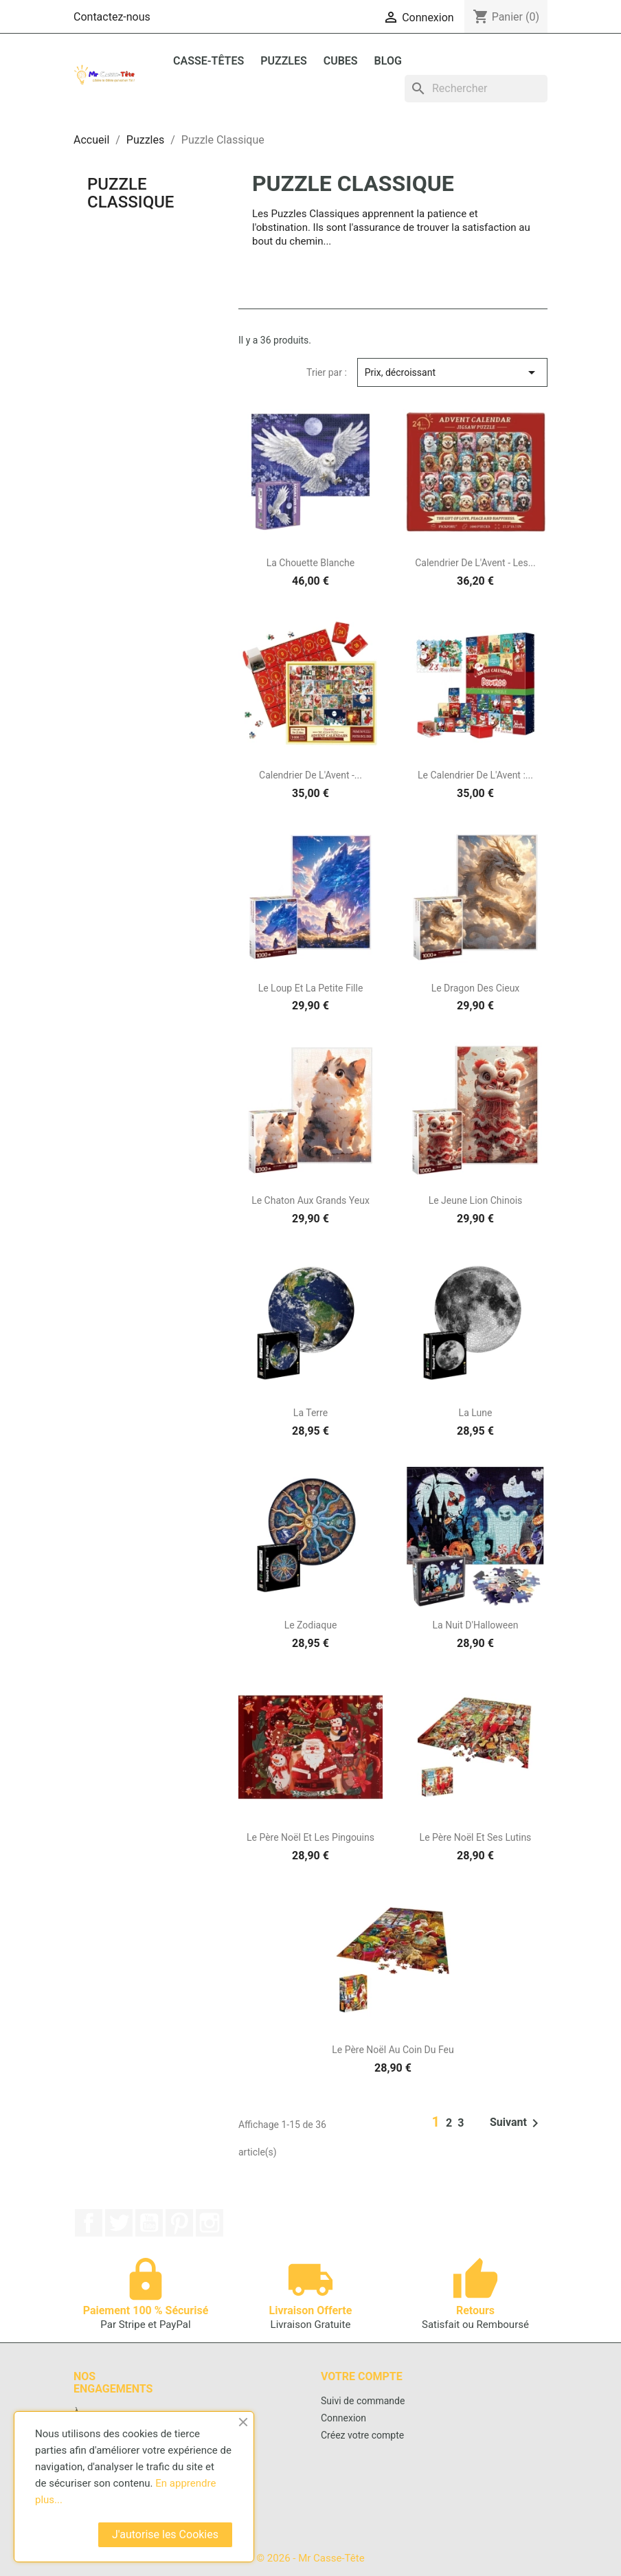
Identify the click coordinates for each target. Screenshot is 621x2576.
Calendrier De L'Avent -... (310, 775)
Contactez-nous (112, 16)
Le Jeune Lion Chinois (476, 1200)
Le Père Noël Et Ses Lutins (476, 1837)
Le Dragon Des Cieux (475, 988)
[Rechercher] (476, 88)
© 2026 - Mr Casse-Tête (310, 2558)
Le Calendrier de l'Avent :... (475, 775)
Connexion (343, 2417)
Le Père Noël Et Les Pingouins (310, 1837)
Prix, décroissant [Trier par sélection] (452, 372)
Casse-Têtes (208, 60)
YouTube (149, 2223)
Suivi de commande (363, 2400)
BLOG (388, 60)
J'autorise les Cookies (165, 2534)
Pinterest (179, 2223)
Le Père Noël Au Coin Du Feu (392, 2049)
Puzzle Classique (130, 193)
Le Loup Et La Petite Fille (310, 988)
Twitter (119, 2223)
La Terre (310, 1412)
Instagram (209, 2223)
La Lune (476, 1412)
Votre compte (362, 2376)
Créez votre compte (362, 2435)
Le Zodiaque (310, 1625)
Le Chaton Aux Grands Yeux (310, 1200)
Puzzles (283, 60)
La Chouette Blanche (311, 562)
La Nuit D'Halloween (476, 1625)
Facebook (88, 2223)
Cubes (341, 60)
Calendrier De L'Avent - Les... (475, 562)
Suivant (516, 2123)
